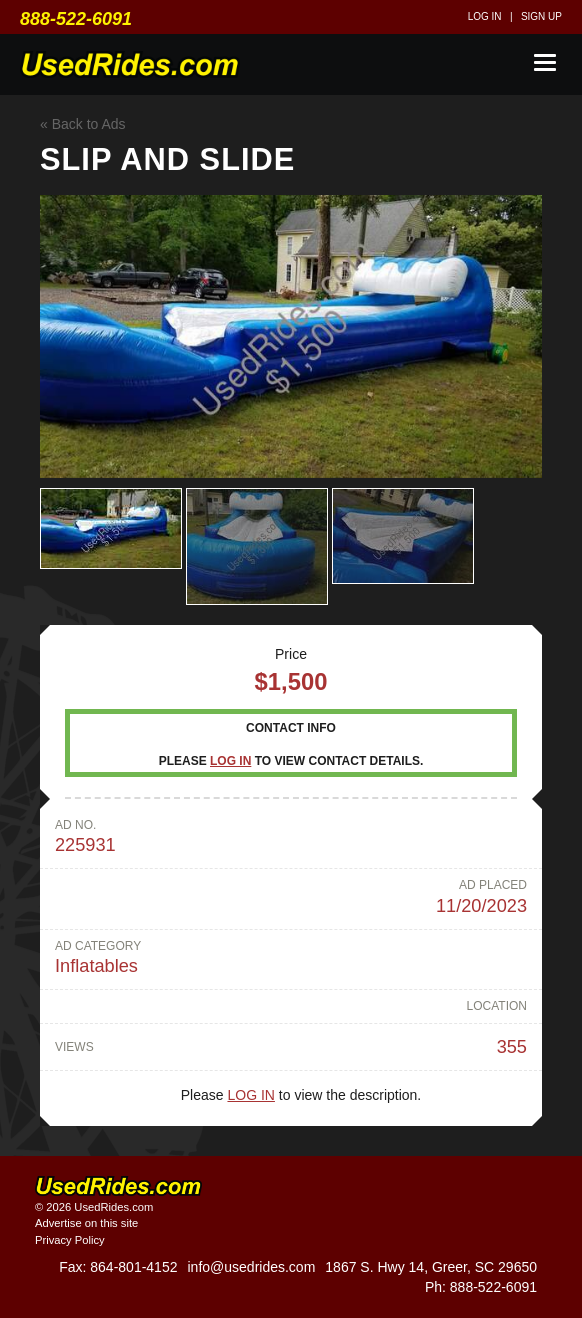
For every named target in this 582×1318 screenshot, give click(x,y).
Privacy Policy (70, 1240)
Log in (485, 16)
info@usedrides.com (251, 1267)
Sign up (541, 16)
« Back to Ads (83, 124)
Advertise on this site (86, 1223)
